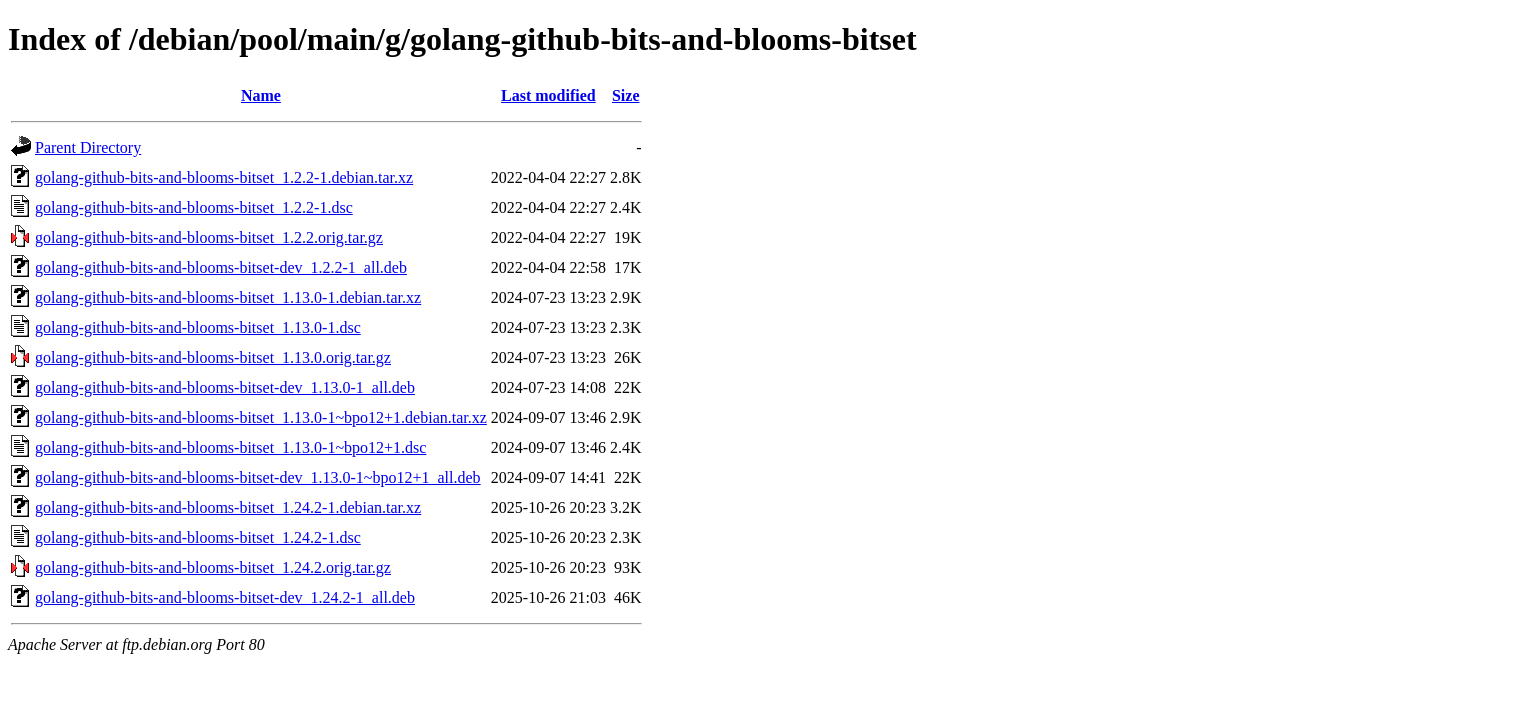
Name (261, 95)
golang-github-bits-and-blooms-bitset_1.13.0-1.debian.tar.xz (228, 297)
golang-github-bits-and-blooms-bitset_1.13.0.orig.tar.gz (213, 357)
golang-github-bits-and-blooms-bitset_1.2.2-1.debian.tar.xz (224, 177)
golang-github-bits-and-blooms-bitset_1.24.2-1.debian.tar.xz (228, 507)
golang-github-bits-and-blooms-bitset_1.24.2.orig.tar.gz (213, 567)
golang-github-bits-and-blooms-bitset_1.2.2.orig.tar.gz (209, 237)
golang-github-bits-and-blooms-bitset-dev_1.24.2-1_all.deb (225, 597)
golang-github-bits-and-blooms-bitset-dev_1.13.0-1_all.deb (225, 387)
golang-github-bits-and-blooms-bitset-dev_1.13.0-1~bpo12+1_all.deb (258, 477)
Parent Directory (88, 147)
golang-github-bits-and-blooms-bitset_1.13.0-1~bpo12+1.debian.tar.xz (261, 417)
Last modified (548, 95)
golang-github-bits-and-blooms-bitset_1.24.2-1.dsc (198, 537)
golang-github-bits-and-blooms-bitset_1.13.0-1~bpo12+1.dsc (230, 447)
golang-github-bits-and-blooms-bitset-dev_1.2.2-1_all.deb (221, 267)
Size (626, 95)
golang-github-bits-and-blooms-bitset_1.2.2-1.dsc (194, 207)
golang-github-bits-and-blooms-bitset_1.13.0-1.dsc (198, 327)
